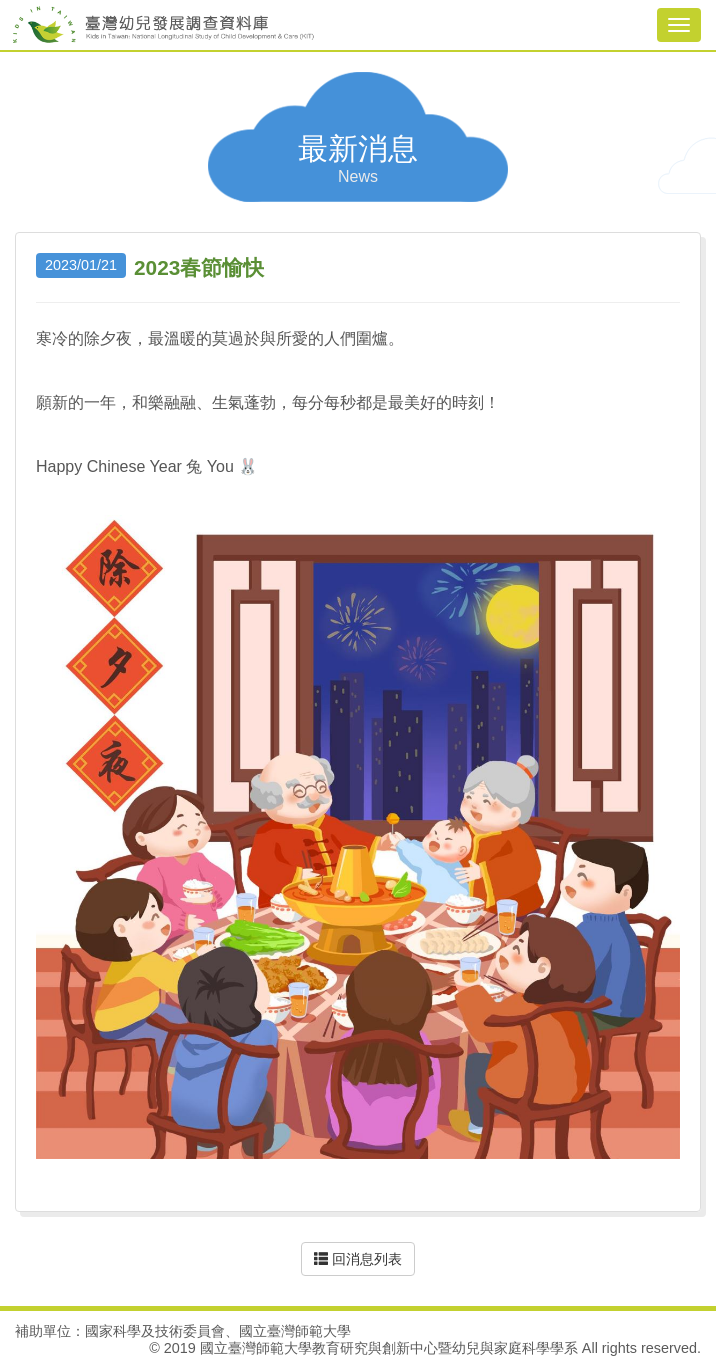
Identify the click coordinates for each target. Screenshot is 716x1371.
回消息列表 (358, 1259)
